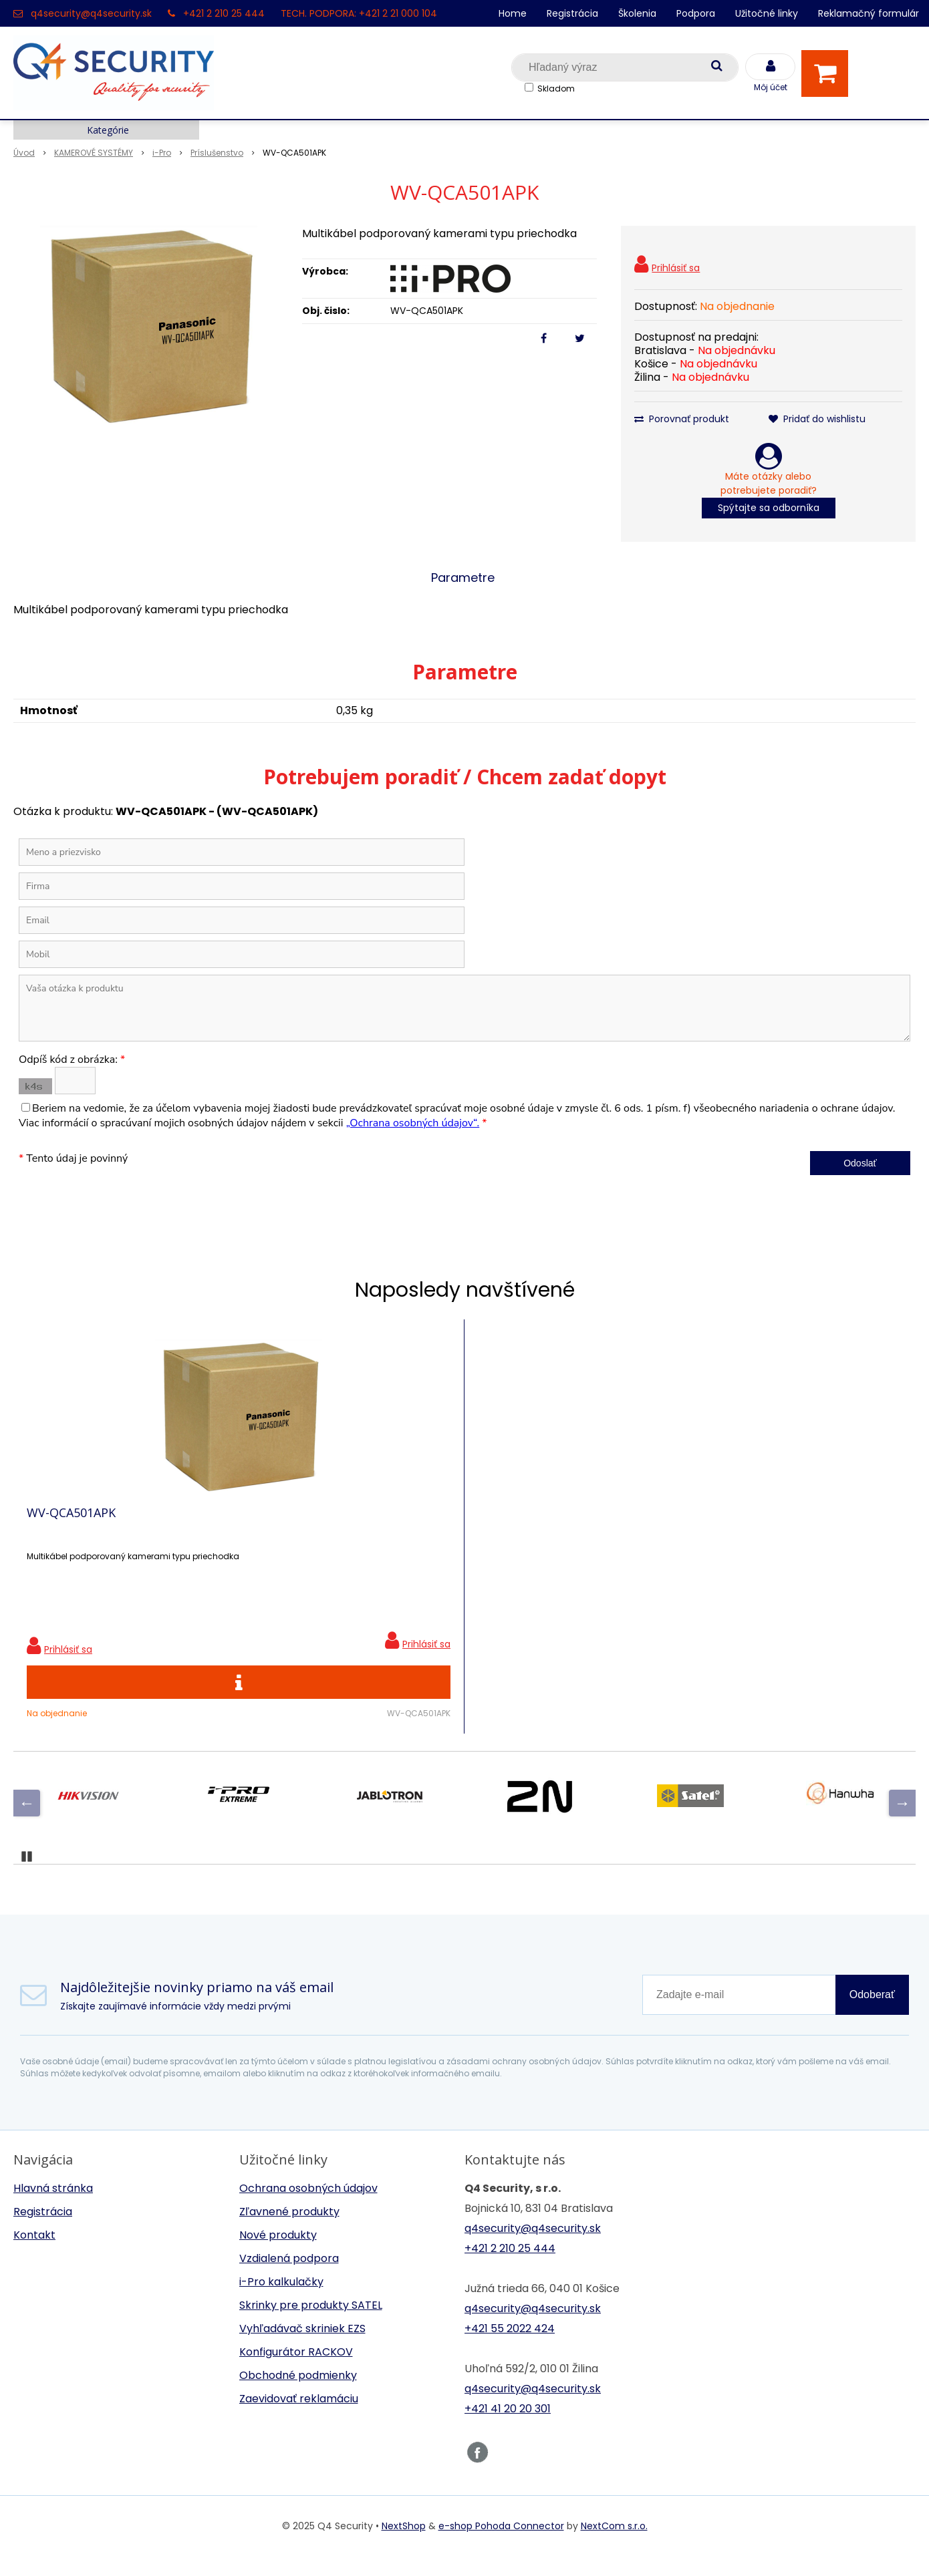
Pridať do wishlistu (817, 419)
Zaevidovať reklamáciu (298, 2418)
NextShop (404, 2546)
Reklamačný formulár (868, 13)
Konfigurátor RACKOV (296, 2372)
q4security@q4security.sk (91, 13)
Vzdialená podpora (289, 2278)
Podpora (695, 13)
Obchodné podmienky (298, 2395)
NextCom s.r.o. (614, 2546)
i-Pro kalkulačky (281, 2301)
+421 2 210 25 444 (224, 13)
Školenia (637, 13)
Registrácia (572, 13)
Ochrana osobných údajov (308, 2208)
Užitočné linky (766, 13)
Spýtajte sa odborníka (768, 507)
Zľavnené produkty (289, 2231)
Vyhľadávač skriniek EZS (302, 2348)
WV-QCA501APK (71, 1522)
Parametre (463, 577)
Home (513, 13)
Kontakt (34, 2255)
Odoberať (872, 2014)
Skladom (556, 88)
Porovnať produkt (681, 419)
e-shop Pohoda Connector (501, 2546)
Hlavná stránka (53, 2208)
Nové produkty (278, 2255)
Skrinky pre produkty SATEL (310, 2325)
